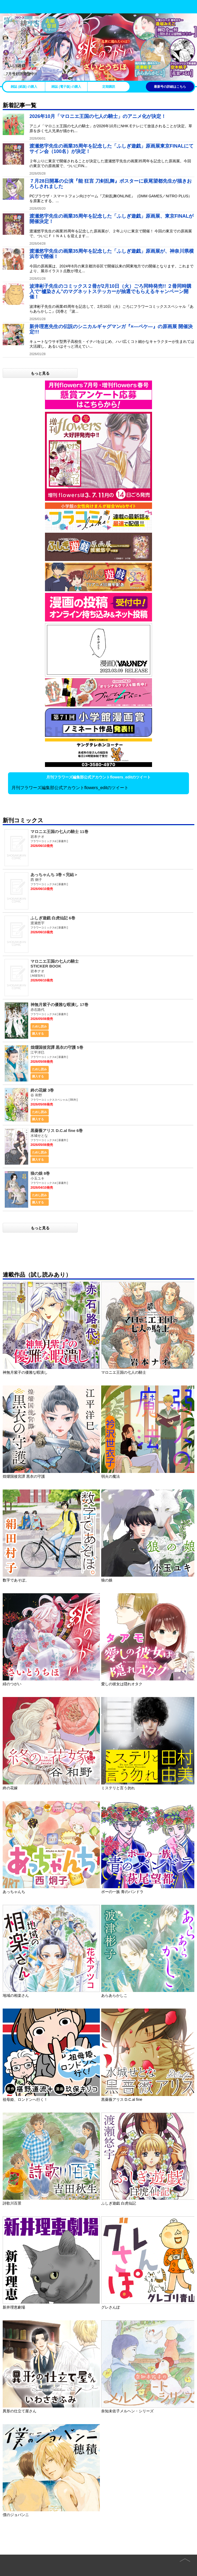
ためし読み (39, 1026)
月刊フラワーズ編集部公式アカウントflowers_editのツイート (70, 787)
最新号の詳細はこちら (170, 87)
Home (15, 2561)
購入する (38, 1033)
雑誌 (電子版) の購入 (66, 87)
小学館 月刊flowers (16, 6)
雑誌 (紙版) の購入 (24, 87)
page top (185, 2556)
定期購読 (108, 87)
